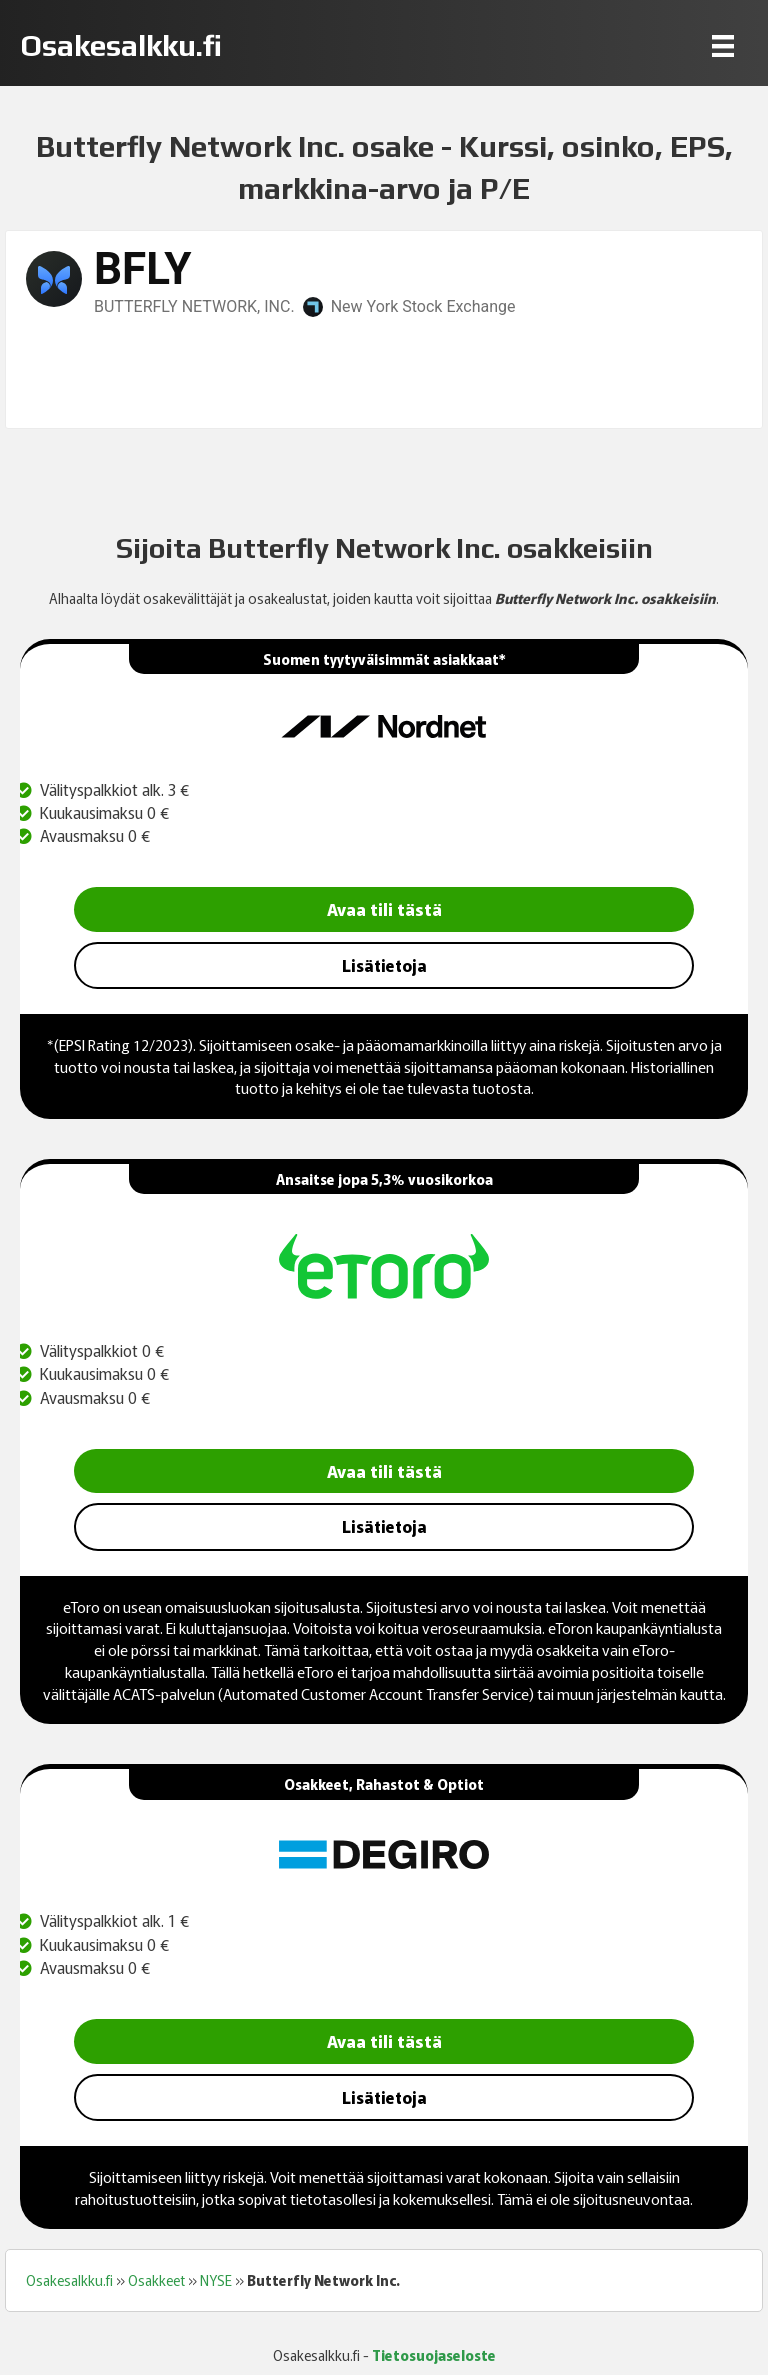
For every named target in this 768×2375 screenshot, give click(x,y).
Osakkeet (156, 2280)
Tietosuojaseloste (434, 2355)
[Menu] (723, 45)
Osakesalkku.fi (69, 2280)
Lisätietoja (384, 965)
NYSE (216, 2280)
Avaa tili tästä (384, 908)
